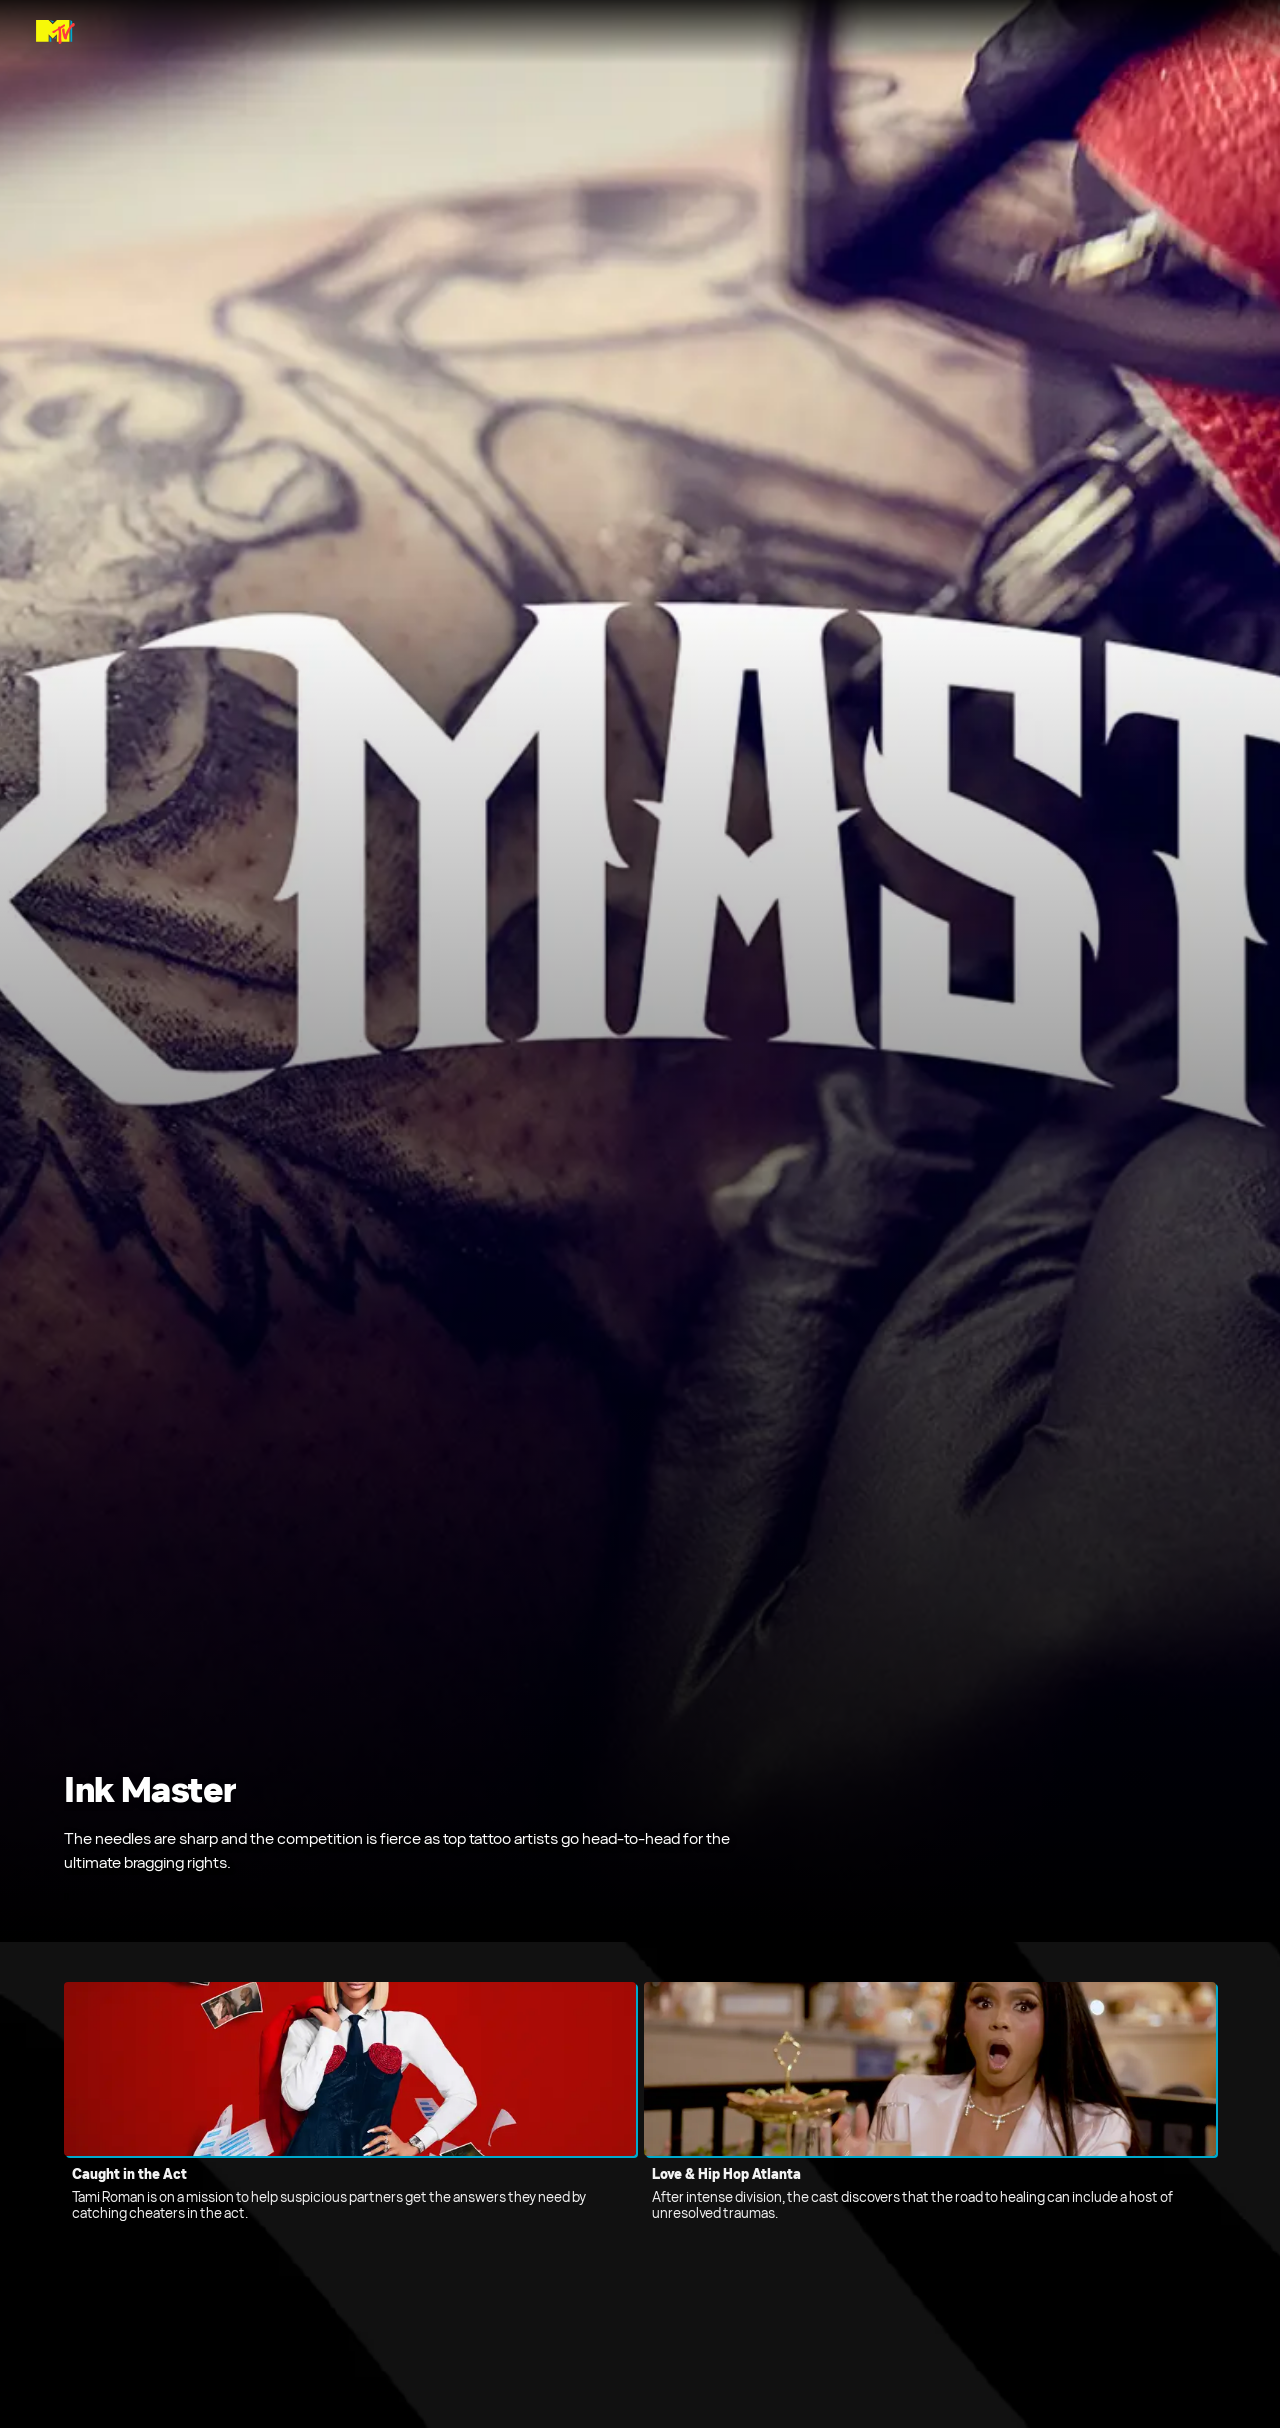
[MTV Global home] (55, 32)
